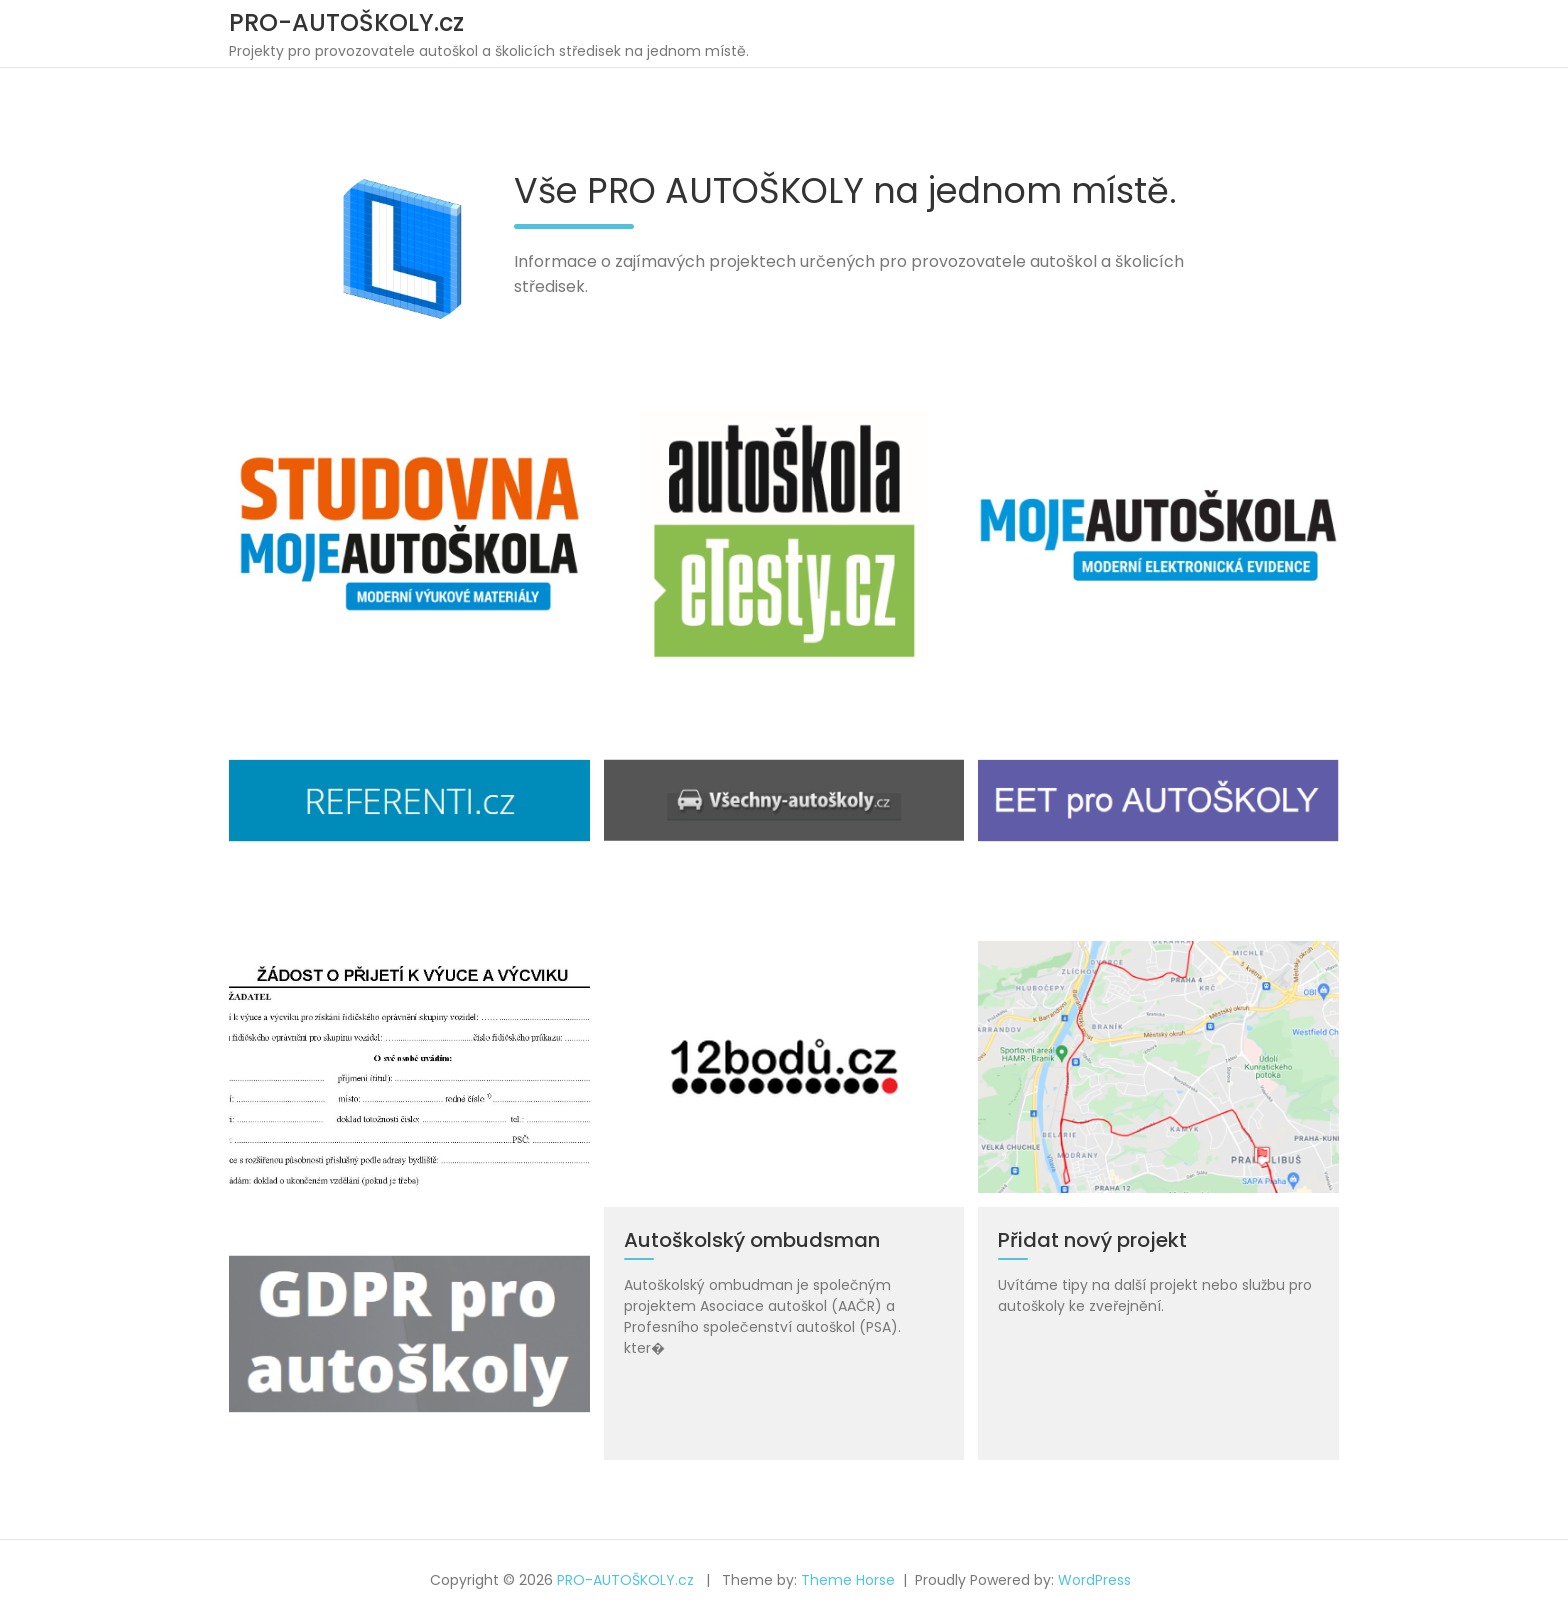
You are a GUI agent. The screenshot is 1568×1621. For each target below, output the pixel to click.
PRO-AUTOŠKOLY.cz (346, 22)
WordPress (1094, 1580)
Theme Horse (848, 1580)
